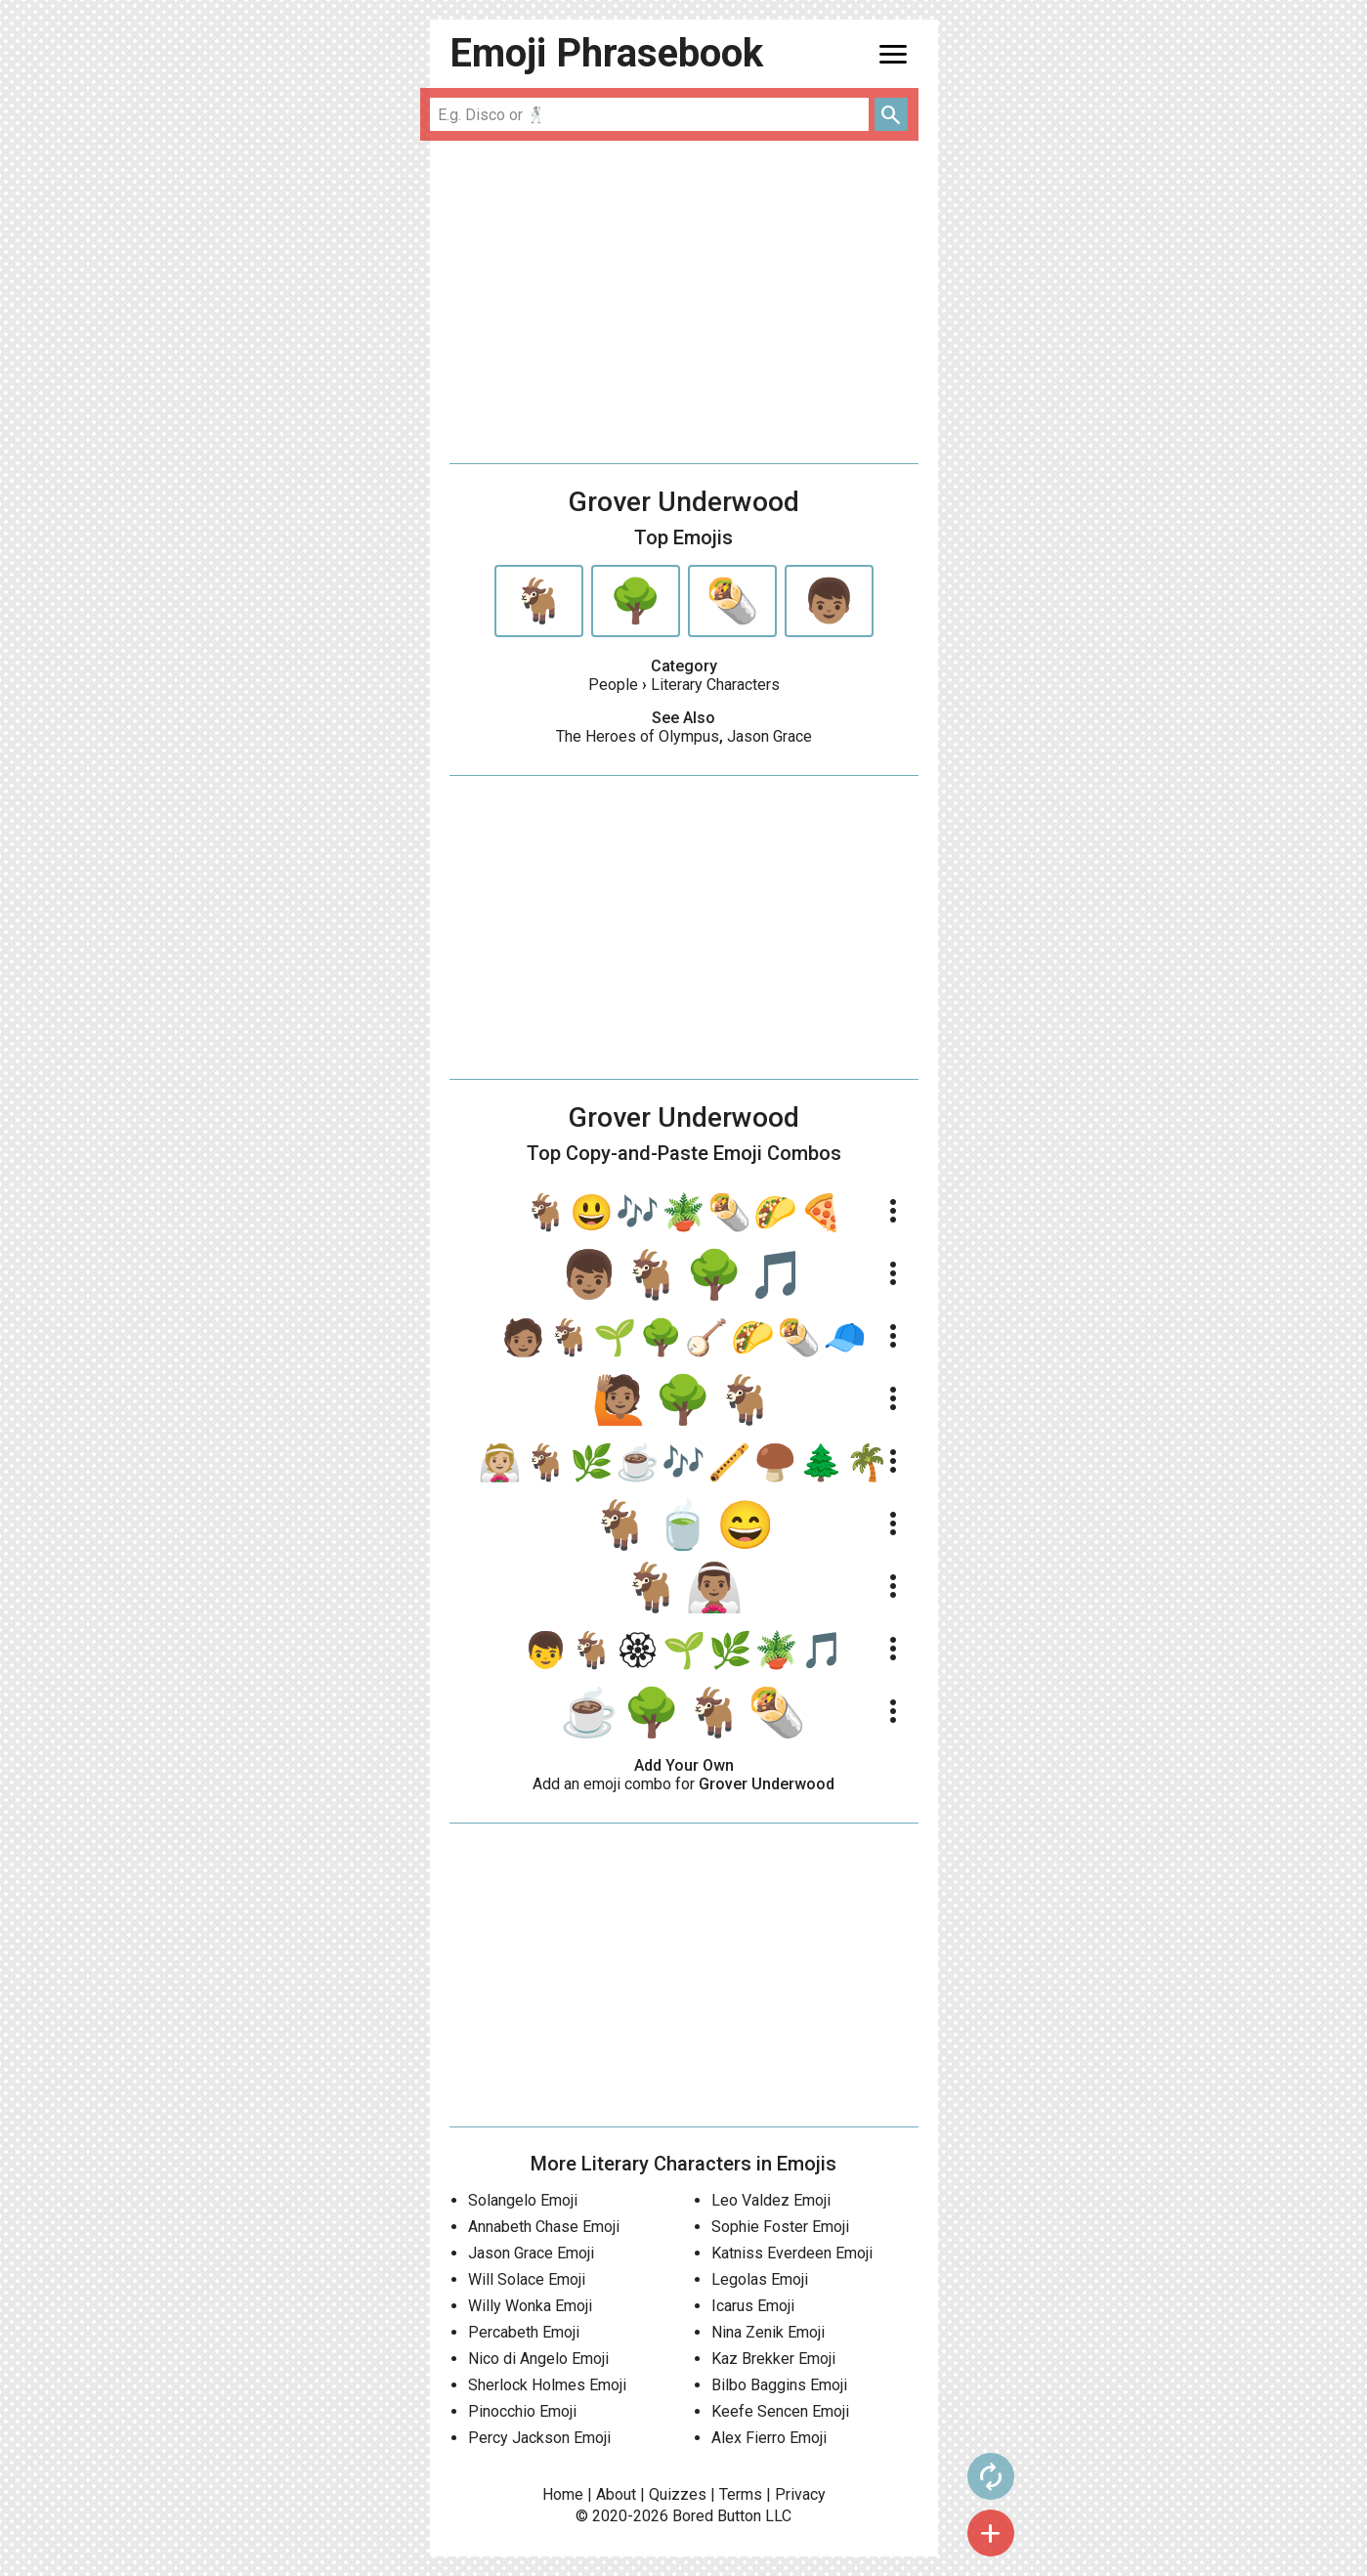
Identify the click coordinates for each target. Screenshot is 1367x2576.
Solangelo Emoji (522, 2200)
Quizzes (677, 2494)
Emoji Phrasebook (606, 53)
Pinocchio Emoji (522, 2411)
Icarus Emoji (752, 2306)
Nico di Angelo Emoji (538, 2358)
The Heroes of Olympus (637, 736)
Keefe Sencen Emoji (780, 2411)
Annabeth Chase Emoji (543, 2226)
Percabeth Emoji (523, 2332)
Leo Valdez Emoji (771, 2200)
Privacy (800, 2494)
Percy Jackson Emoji (539, 2437)
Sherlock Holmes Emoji (547, 2385)
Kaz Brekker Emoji (773, 2358)
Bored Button (716, 2516)
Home (562, 2494)
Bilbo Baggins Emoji (779, 2385)
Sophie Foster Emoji (780, 2226)
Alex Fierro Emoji (769, 2437)
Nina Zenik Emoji (768, 2332)
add (978, 2533)
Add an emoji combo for (683, 1784)
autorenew (978, 2476)
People (613, 684)
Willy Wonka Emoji (530, 2306)
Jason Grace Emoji (531, 2253)
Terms (740, 2494)
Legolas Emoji (759, 2279)
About (616, 2494)
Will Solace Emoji (526, 2279)
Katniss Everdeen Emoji (792, 2253)
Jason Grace (769, 736)
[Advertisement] (683, 302)
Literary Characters (715, 684)
